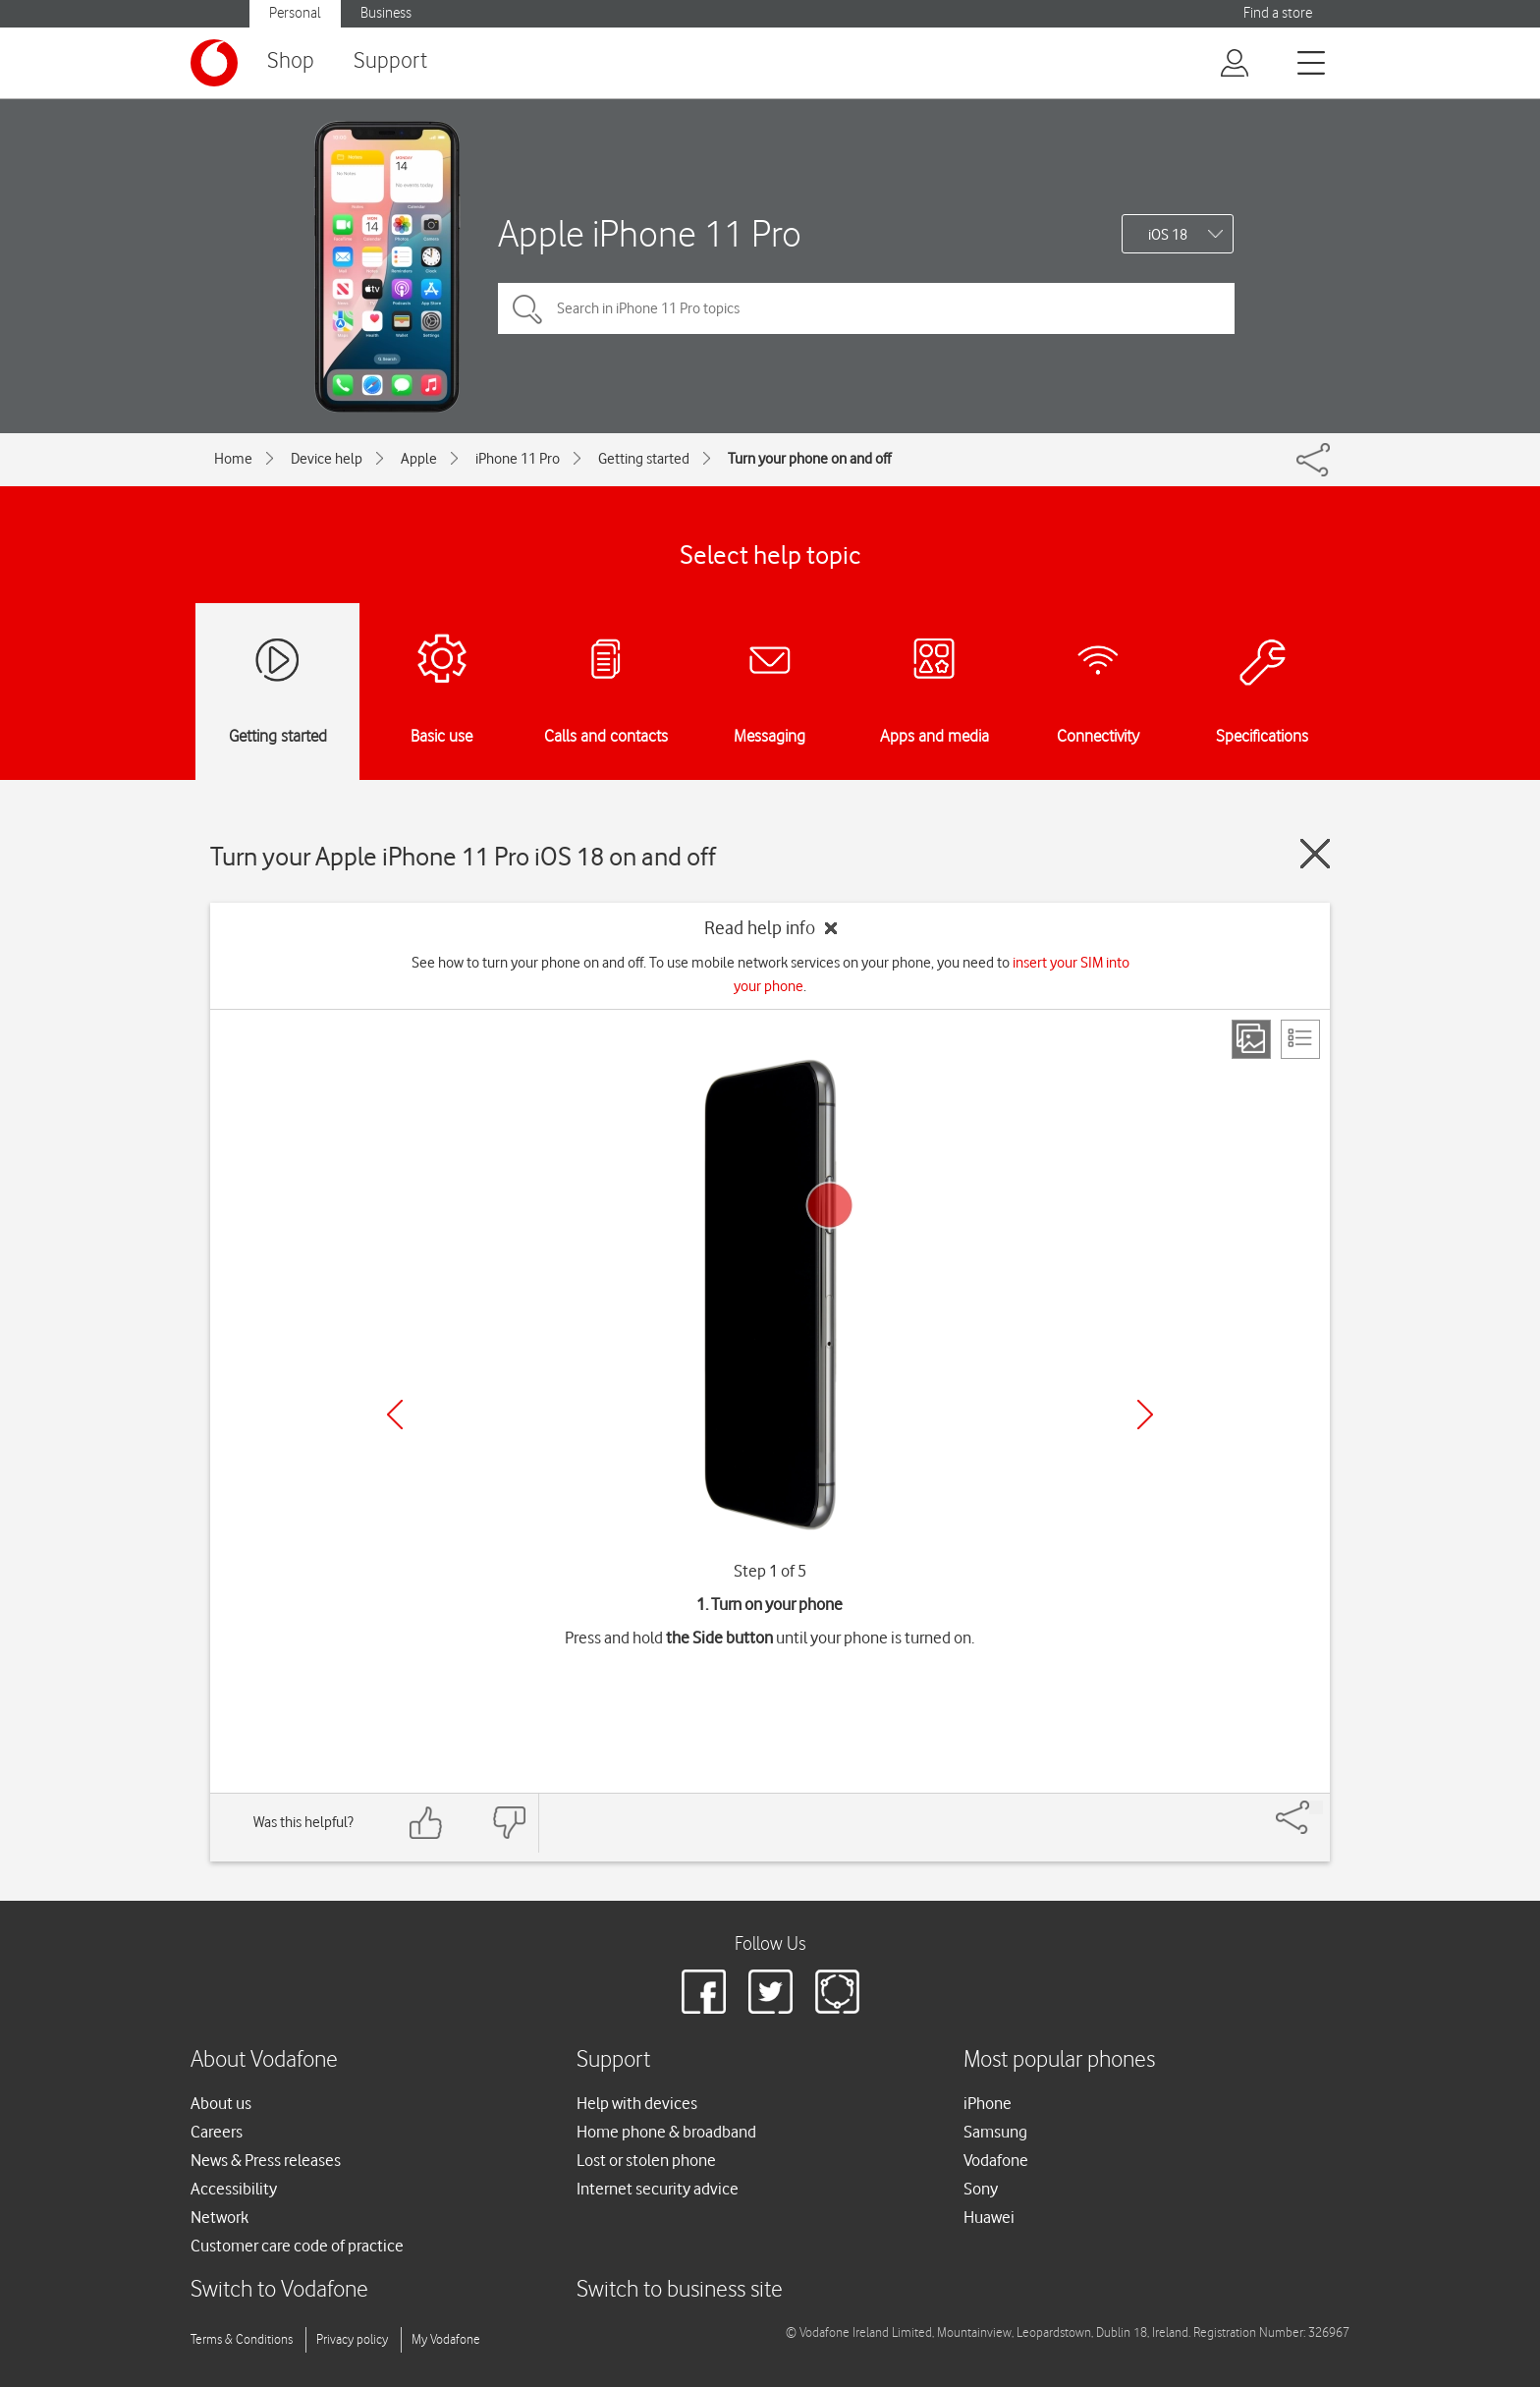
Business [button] (386, 13)
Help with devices (637, 2103)
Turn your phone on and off (809, 459)
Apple (419, 459)
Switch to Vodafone (279, 2290)
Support (390, 61)
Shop (290, 61)
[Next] (1145, 1414)
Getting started (643, 459)
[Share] (1316, 1807)
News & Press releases (266, 2160)
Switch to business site (680, 2290)
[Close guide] (1315, 853)
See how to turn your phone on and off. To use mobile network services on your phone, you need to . (770, 974)
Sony (980, 2188)
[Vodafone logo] (214, 62)
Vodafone (995, 2160)
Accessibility (234, 2188)
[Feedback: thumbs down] (508, 1822)
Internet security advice (658, 2188)
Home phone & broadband (666, 2131)
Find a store (1277, 13)
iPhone (987, 2103)
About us (221, 2103)
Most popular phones (1059, 2060)
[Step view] (1251, 1039)
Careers (217, 2131)
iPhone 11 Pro (517, 459)
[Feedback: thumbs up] (426, 1822)
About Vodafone (264, 2060)
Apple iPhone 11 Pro (649, 233)
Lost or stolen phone (646, 2160)
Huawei (989, 2217)
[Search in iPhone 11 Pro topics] (866, 308)
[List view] (1300, 1039)
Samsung (995, 2131)
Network (219, 2217)
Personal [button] (295, 13)
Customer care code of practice (297, 2245)
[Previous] (395, 1414)
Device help (326, 459)
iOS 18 (1167, 235)
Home (233, 459)
